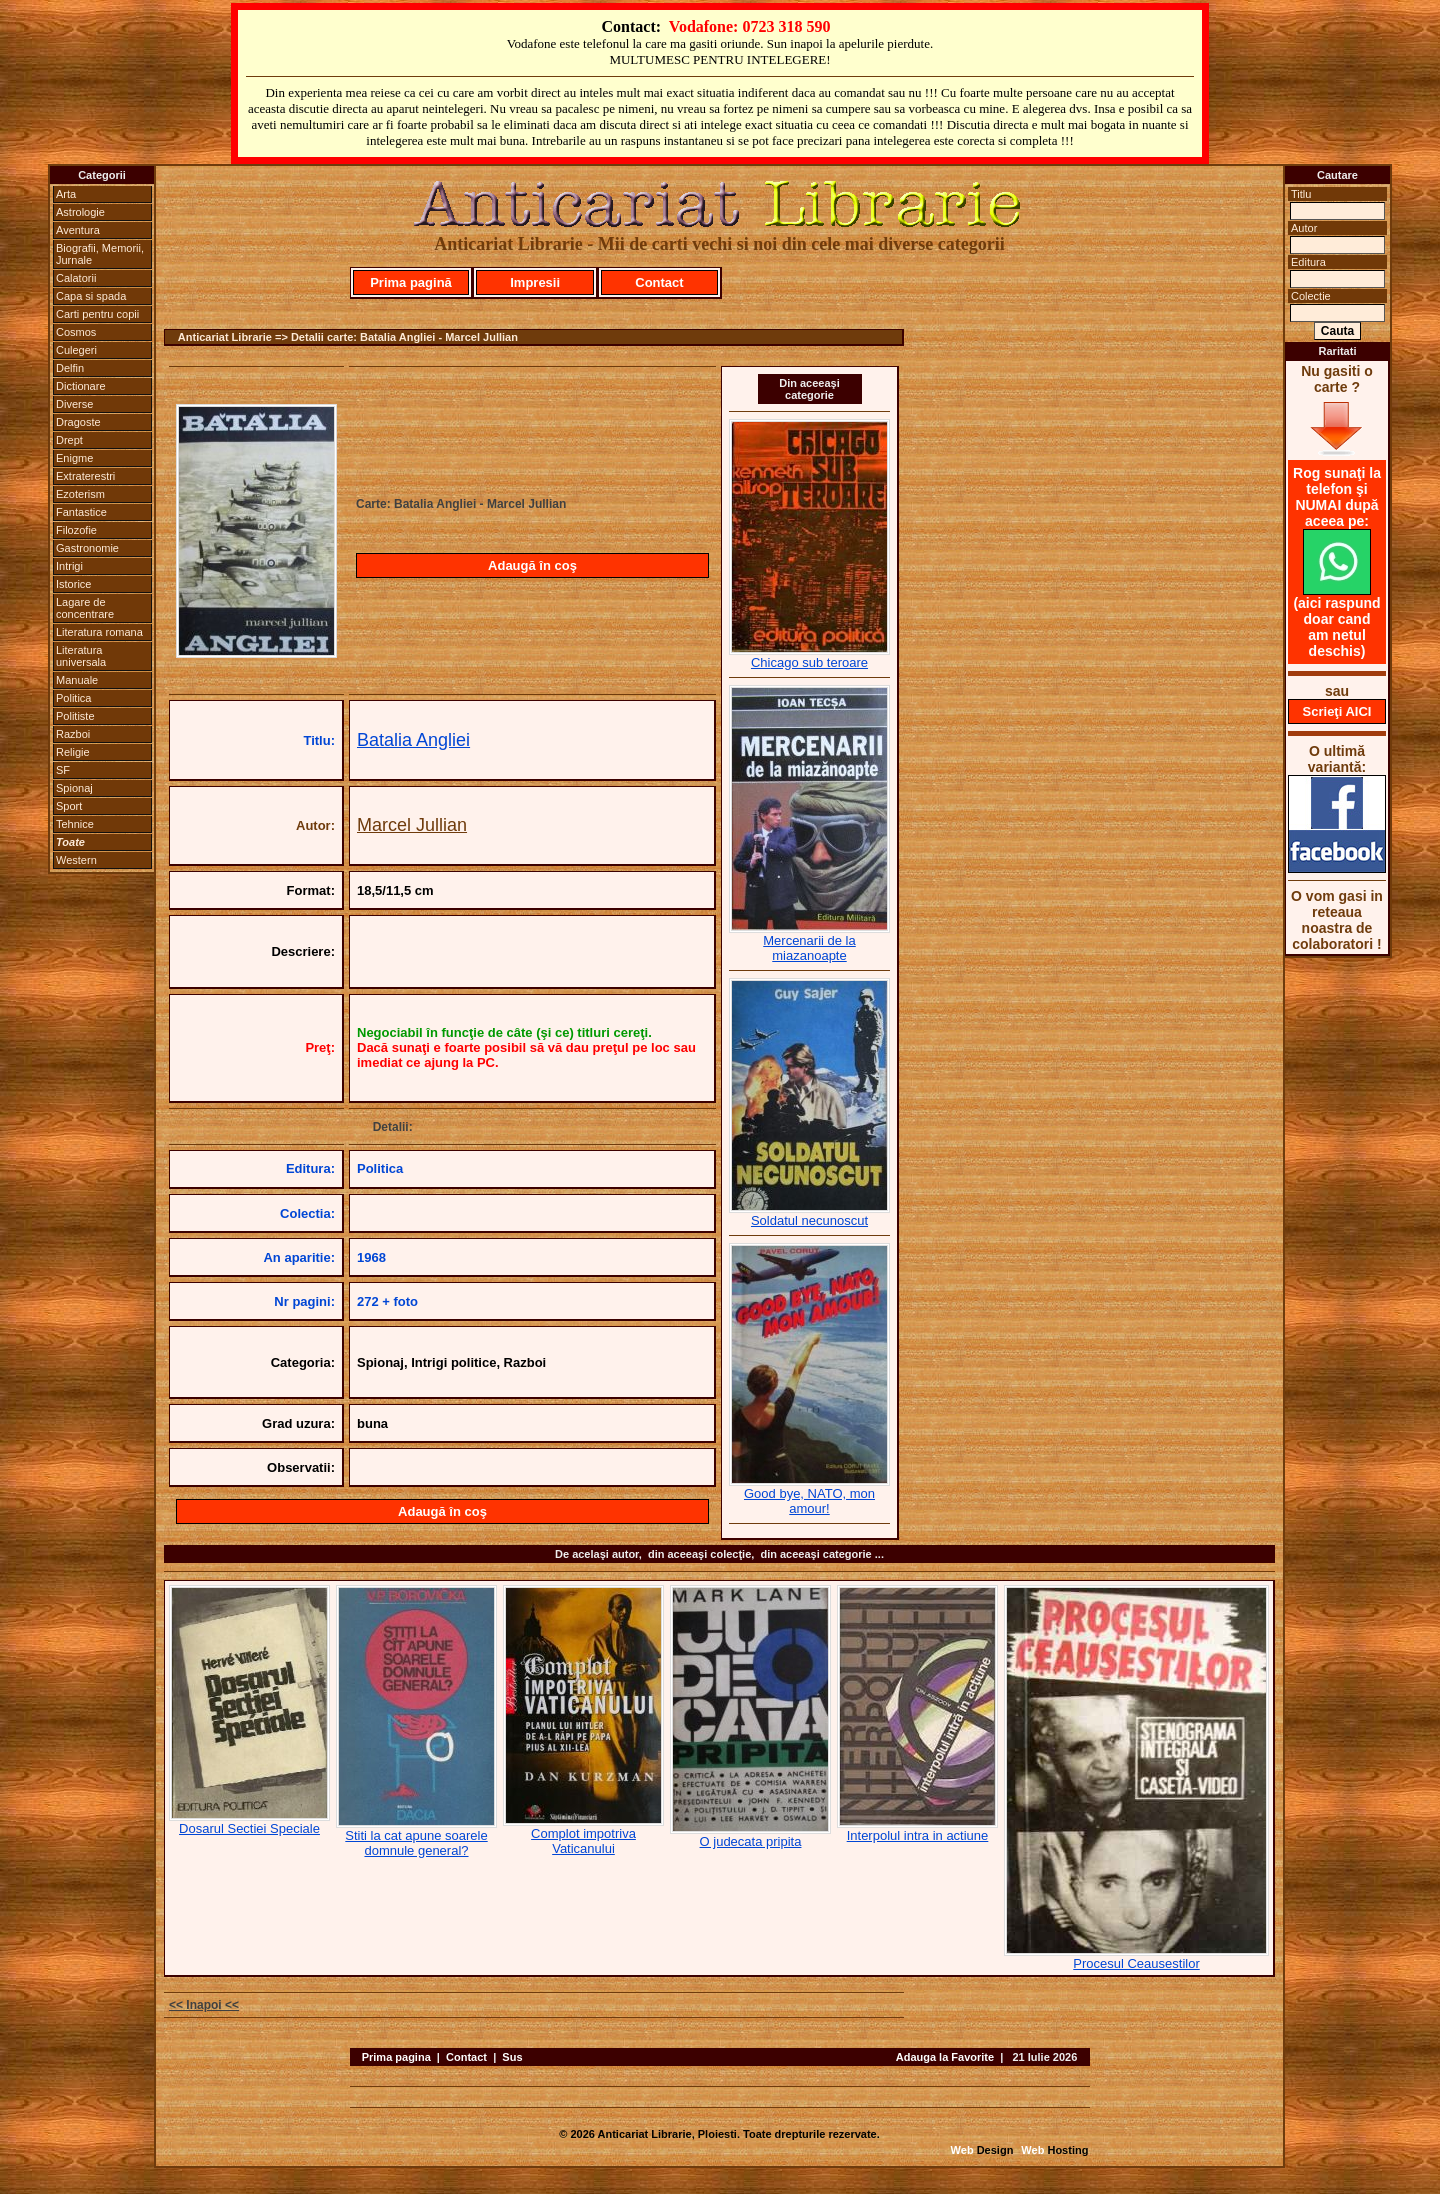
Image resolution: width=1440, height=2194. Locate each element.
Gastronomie (87, 548)
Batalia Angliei (413, 740)
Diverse (74, 404)
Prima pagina (396, 2057)
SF (63, 770)
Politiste (75, 716)
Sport (69, 806)
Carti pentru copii (97, 314)
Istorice (73, 584)
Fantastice (81, 512)
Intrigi (69, 566)
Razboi (73, 734)
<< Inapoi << (204, 2005)
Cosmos (76, 332)
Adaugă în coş (532, 565)
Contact (659, 282)
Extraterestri (85, 476)
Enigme (74, 458)
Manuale (77, 680)
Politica (73, 698)
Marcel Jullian (412, 825)
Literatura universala (81, 656)
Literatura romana (99, 632)
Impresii (535, 282)
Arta (66, 194)
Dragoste (78, 422)
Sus (512, 2057)
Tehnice (75, 824)
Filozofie (76, 530)
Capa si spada (91, 296)
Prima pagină (411, 282)
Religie (73, 752)
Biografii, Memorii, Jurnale (100, 254)
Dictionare (81, 386)
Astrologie (80, 212)
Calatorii (76, 278)
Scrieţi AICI (1337, 711)
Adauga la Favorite (945, 2057)
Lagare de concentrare (85, 608)
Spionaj (74, 788)
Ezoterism (80, 494)
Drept (69, 440)
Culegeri (76, 350)
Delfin (70, 368)
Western (76, 860)
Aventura (78, 230)
